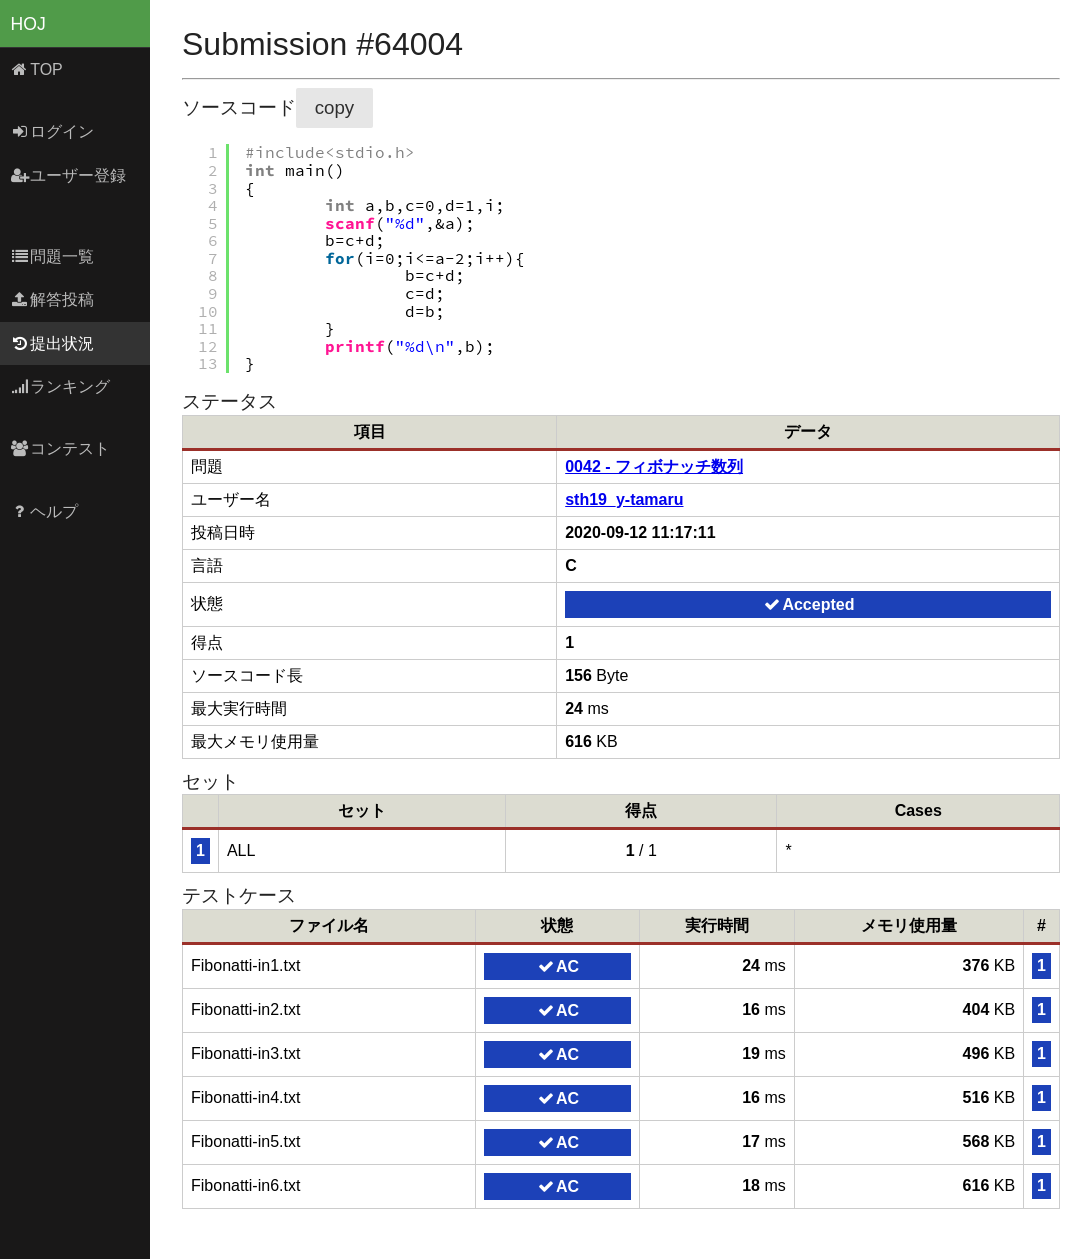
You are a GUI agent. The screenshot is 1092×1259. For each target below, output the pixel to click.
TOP (36, 69)
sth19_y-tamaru (624, 499)
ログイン (52, 131)
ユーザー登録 (68, 175)
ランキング (60, 386)
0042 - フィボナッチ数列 (654, 466)
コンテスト (60, 448)
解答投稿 (52, 299)
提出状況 (52, 343)
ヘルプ (44, 511)
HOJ (28, 24)
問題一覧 (52, 256)
